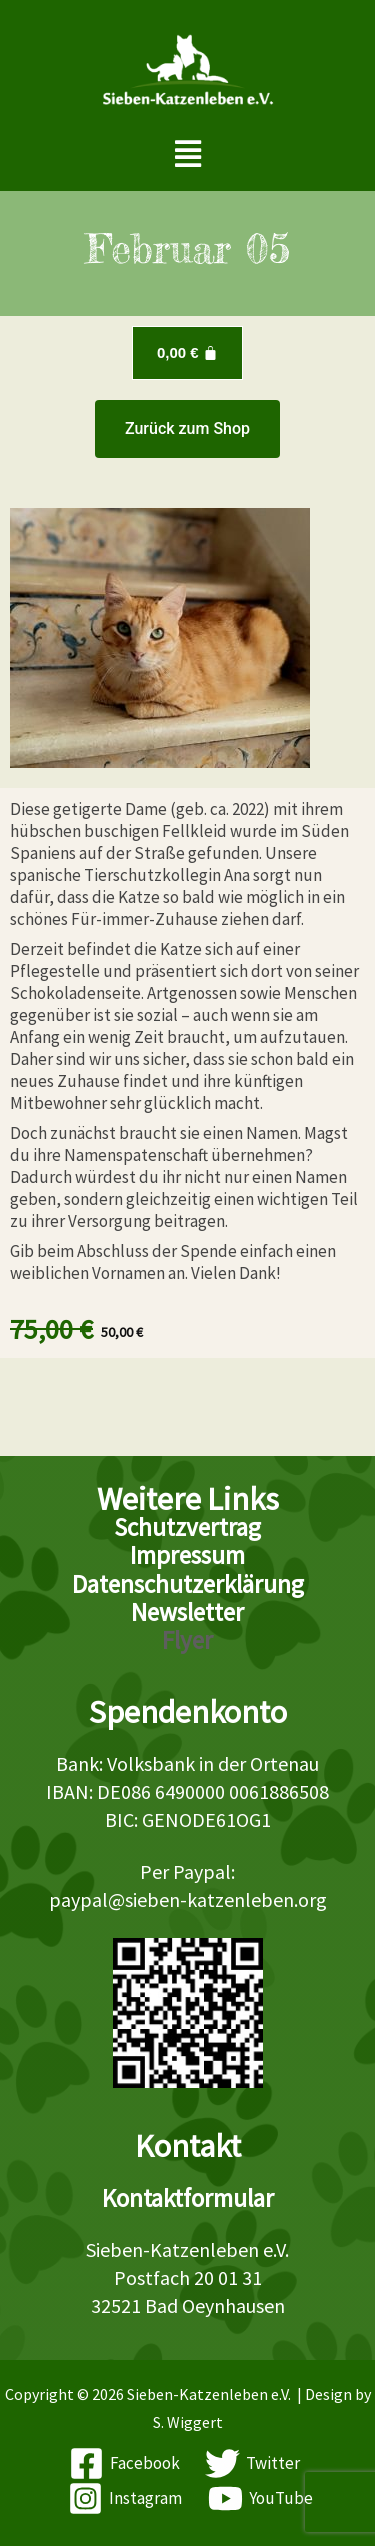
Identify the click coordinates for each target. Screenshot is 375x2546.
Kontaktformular (188, 2198)
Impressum (187, 1555)
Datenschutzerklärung (188, 1584)
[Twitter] (253, 2463)
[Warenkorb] (187, 353)
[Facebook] (124, 2463)
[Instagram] (125, 2498)
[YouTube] (260, 2498)
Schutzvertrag (187, 1527)
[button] (187, 154)
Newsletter (187, 1612)
